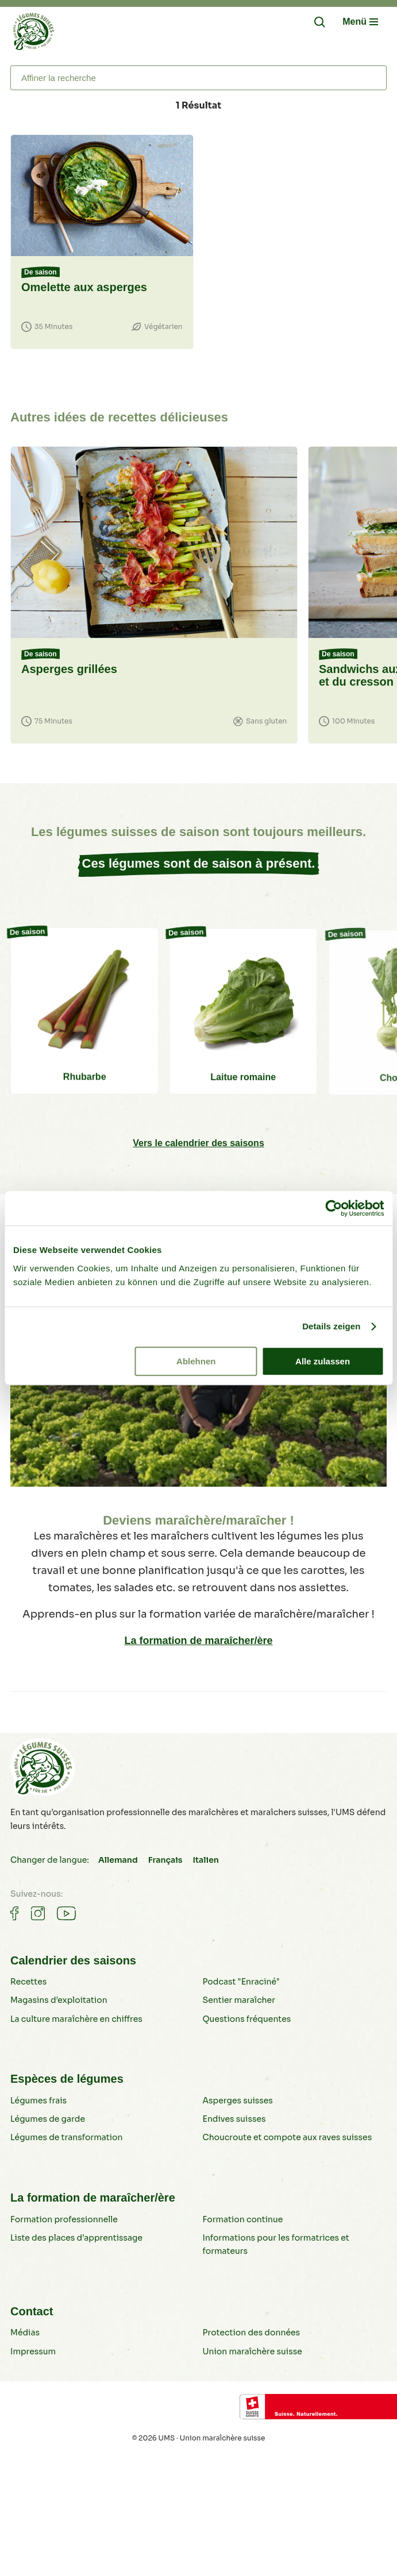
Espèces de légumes (67, 2078)
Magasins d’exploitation (58, 2000)
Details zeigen (331, 1326)
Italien (206, 1860)
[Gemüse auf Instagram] (38, 1913)
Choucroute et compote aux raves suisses (287, 2137)
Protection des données (251, 2332)
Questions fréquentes (247, 2019)
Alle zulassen (322, 1361)
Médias (25, 2332)
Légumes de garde (47, 2119)
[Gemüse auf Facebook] (14, 1913)
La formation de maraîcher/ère (198, 1640)
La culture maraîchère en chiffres (76, 2019)
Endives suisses (234, 2119)
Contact (31, 2311)
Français (165, 1860)
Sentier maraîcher (239, 2000)
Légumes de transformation (66, 2137)
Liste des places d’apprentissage (76, 2238)
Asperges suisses (238, 2100)
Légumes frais (38, 2100)
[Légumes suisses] (33, 34)
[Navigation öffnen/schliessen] (360, 22)
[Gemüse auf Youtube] (66, 1913)
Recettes (28, 1982)
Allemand (118, 1860)
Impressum (33, 2351)
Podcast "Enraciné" (241, 1982)
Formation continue (243, 2219)
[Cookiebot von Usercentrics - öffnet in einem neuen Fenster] (333, 1208)
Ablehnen (195, 1361)
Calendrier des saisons (73, 1960)
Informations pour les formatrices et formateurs (276, 2244)
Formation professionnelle (64, 2219)
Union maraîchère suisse (252, 2351)
